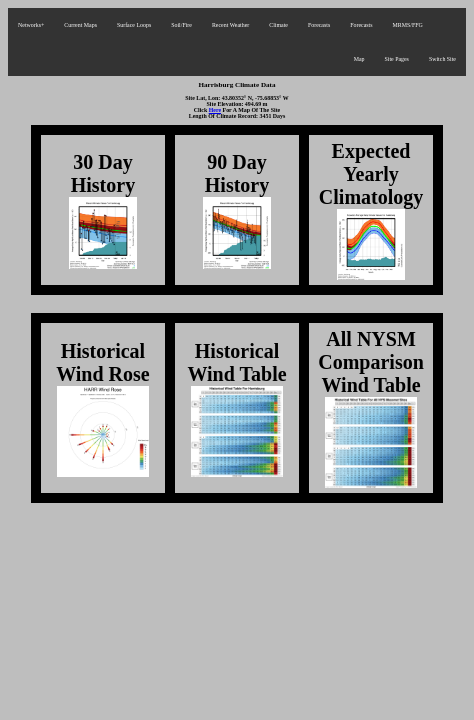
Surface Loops (134, 25)
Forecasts (319, 25)
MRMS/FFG (408, 25)
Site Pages (396, 59)
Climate (278, 25)
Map (359, 59)
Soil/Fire (181, 25)
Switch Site (442, 59)
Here (215, 110)
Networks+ (31, 25)
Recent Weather (230, 25)
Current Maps (80, 25)
